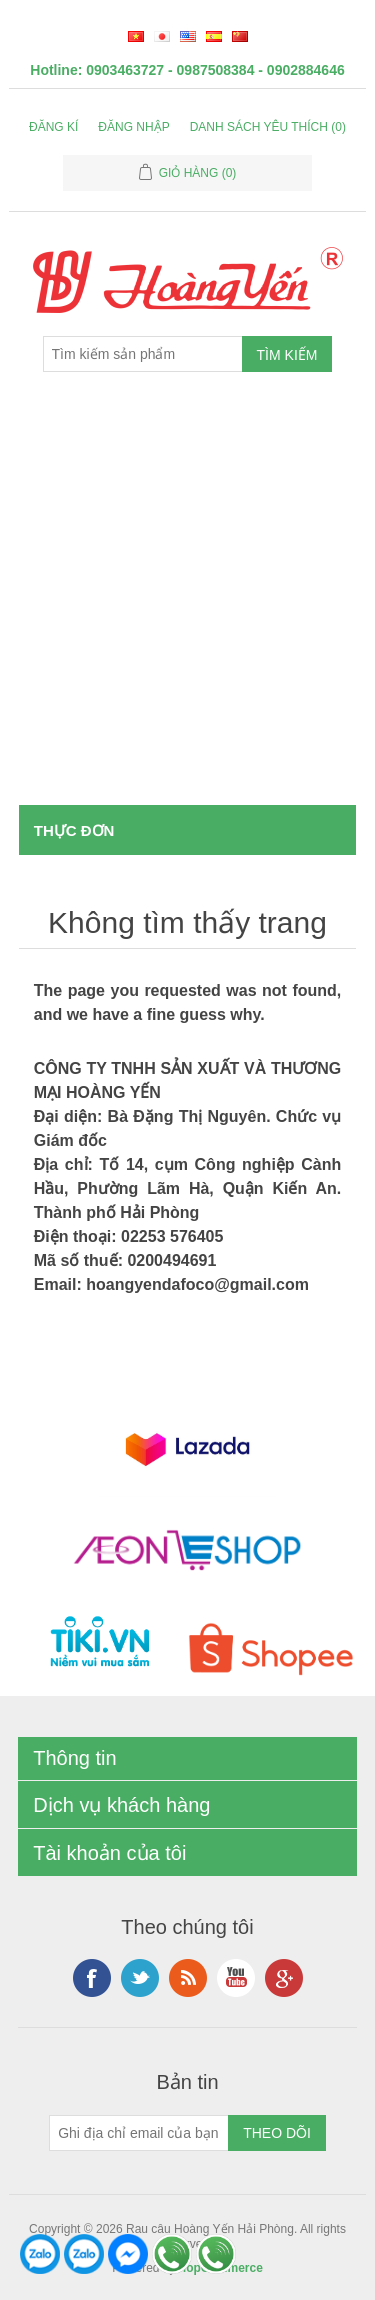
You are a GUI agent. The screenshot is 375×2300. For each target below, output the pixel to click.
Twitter (140, 1978)
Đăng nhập (133, 127)
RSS (188, 1978)
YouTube (236, 1978)
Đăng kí (53, 127)
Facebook (92, 1978)
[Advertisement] (187, 607)
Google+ (284, 1978)
